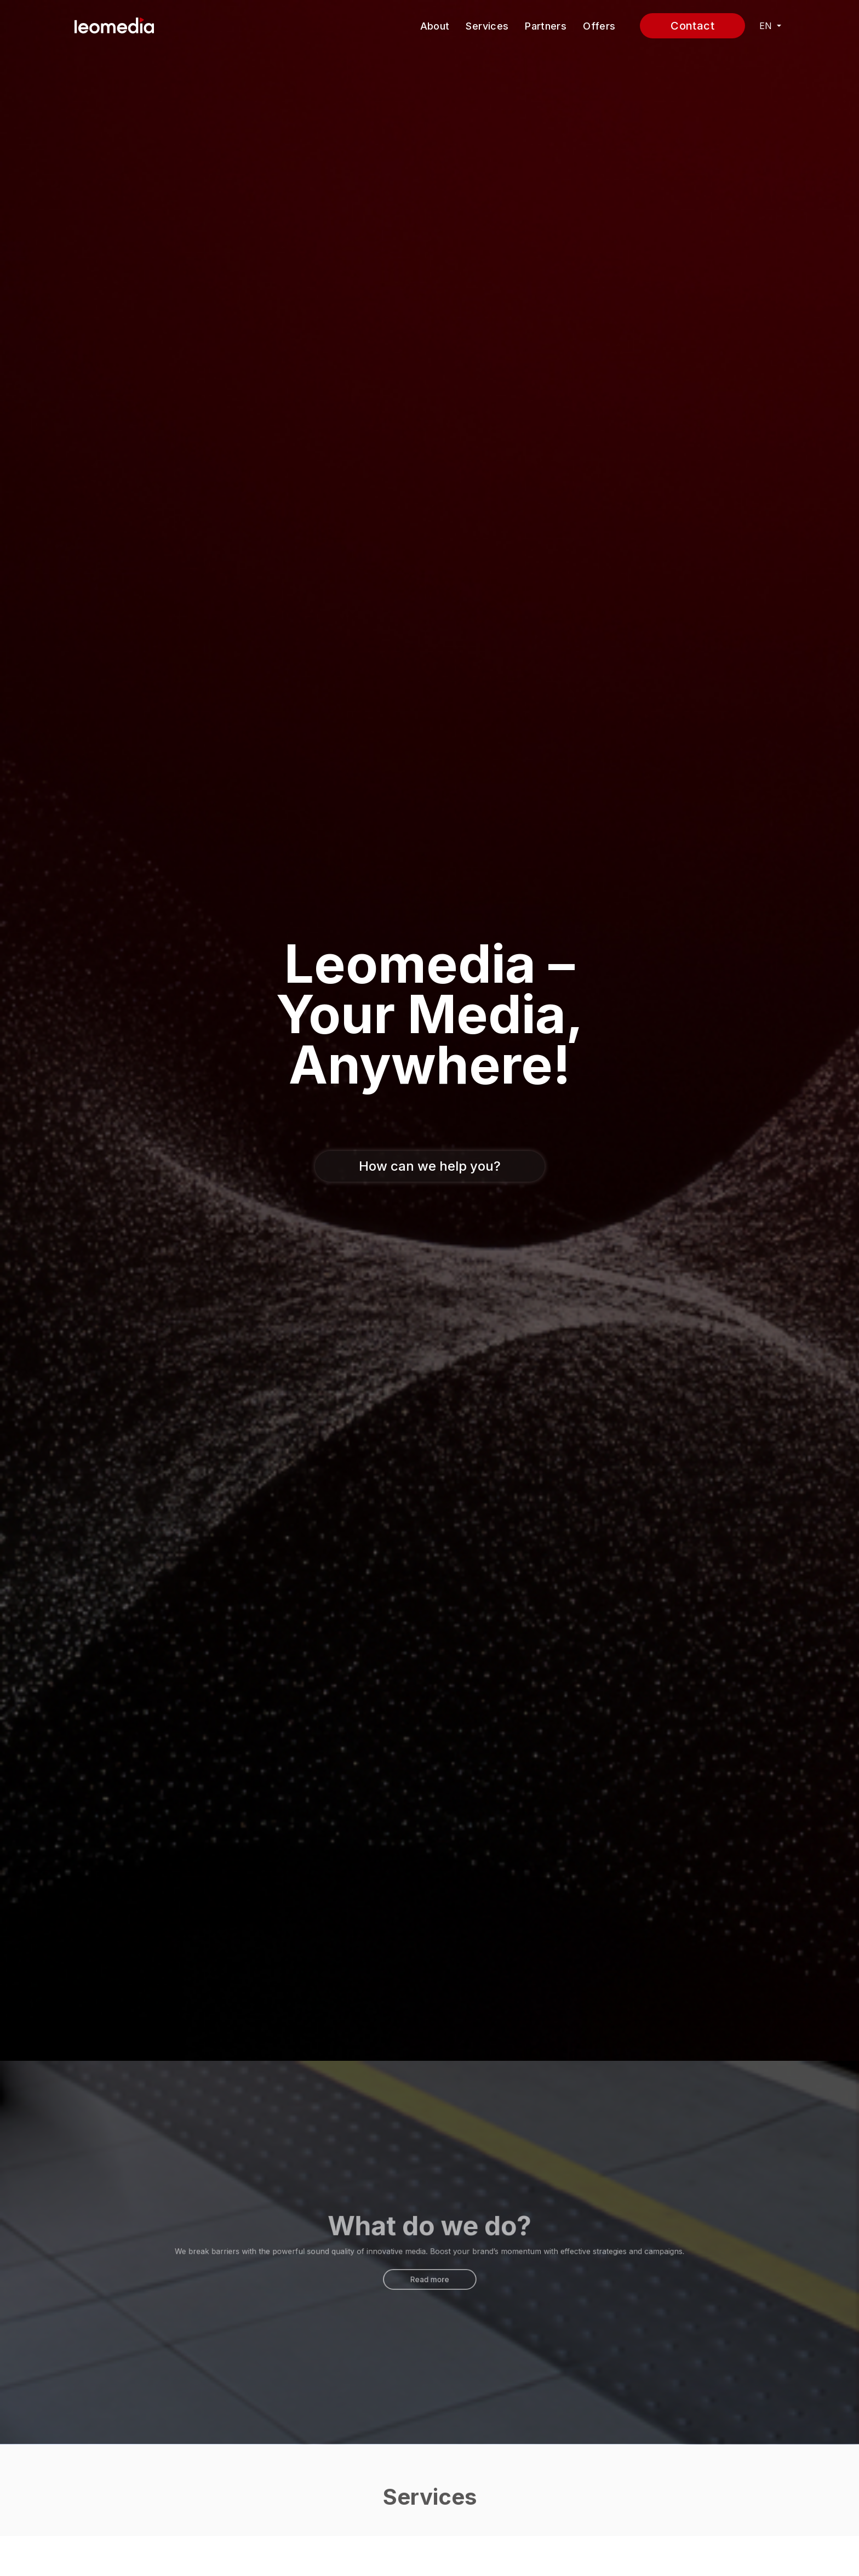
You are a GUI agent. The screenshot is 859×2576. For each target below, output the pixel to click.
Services (487, 26)
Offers (599, 26)
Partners (545, 26)
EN (767, 25)
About (435, 26)
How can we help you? (430, 1166)
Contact (692, 25)
